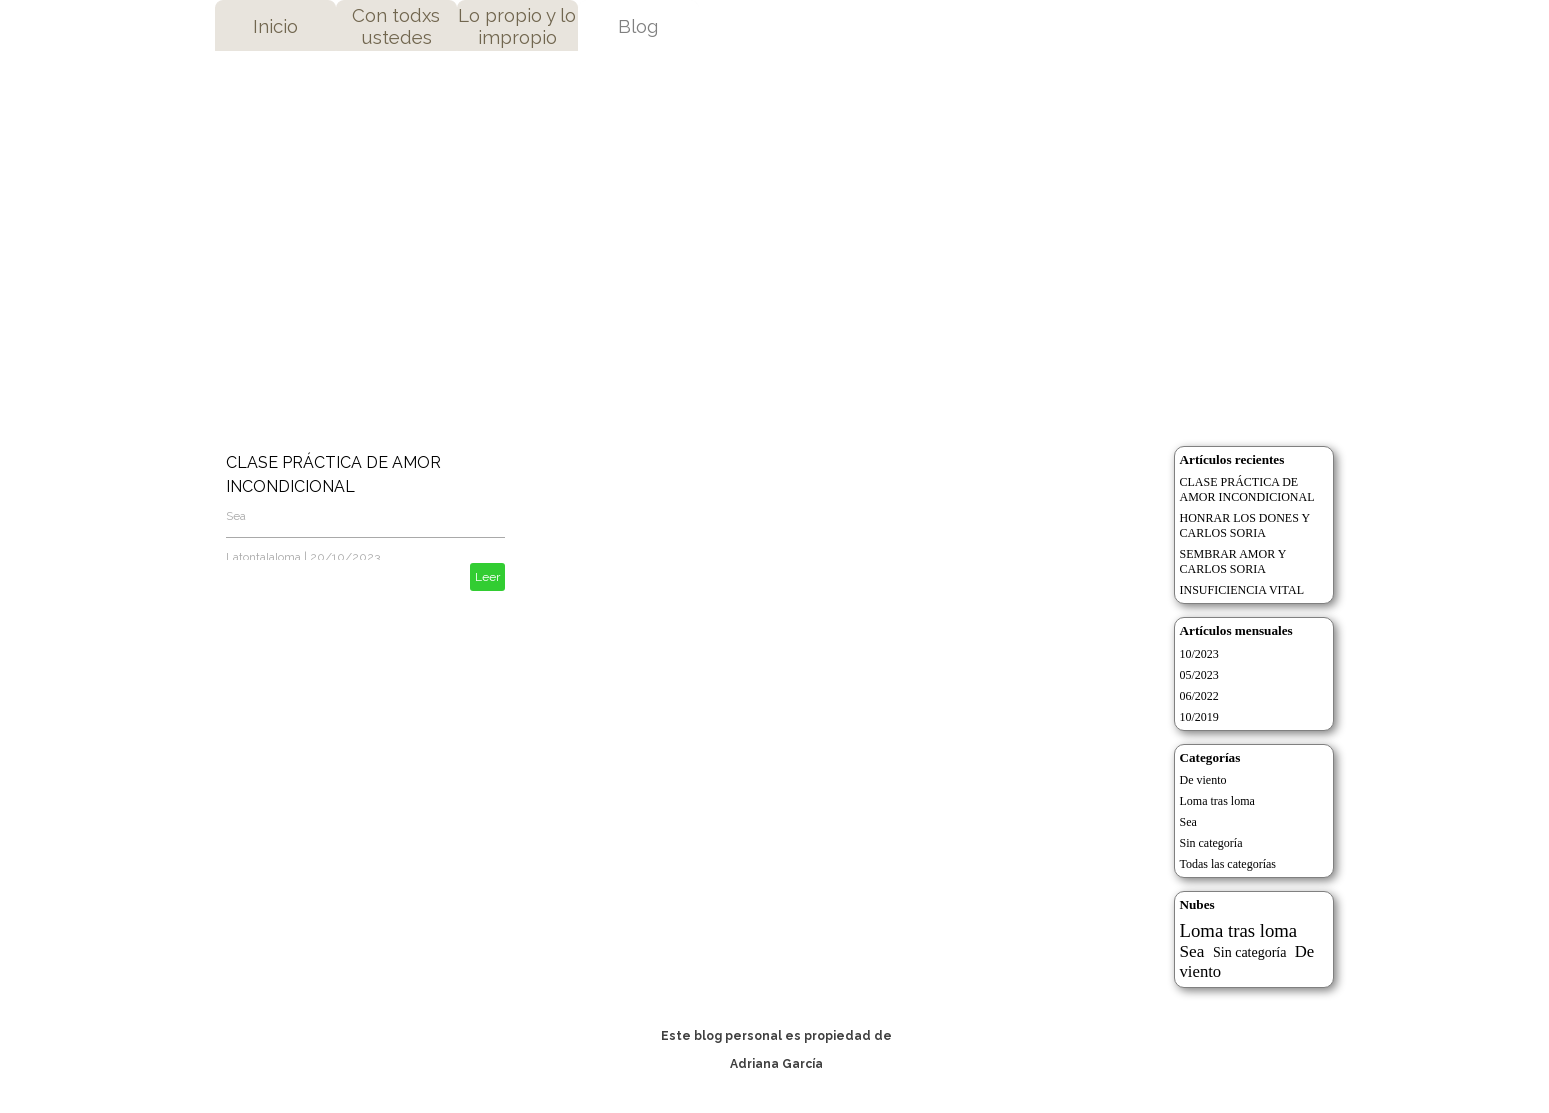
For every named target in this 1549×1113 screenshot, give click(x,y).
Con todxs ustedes (396, 26)
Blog (638, 26)
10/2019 (1199, 717)
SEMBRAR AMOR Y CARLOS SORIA (1233, 561)
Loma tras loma (1217, 801)
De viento (1203, 780)
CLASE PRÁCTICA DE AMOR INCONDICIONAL (1247, 489)
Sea (236, 516)
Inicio (275, 26)
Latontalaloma (263, 557)
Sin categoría (1211, 843)
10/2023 (1199, 654)
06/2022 (1199, 696)
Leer (487, 577)
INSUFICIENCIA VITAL (1242, 590)
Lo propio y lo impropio (517, 26)
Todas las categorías (1228, 864)
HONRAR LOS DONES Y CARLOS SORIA (1245, 525)
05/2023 (1199, 675)
